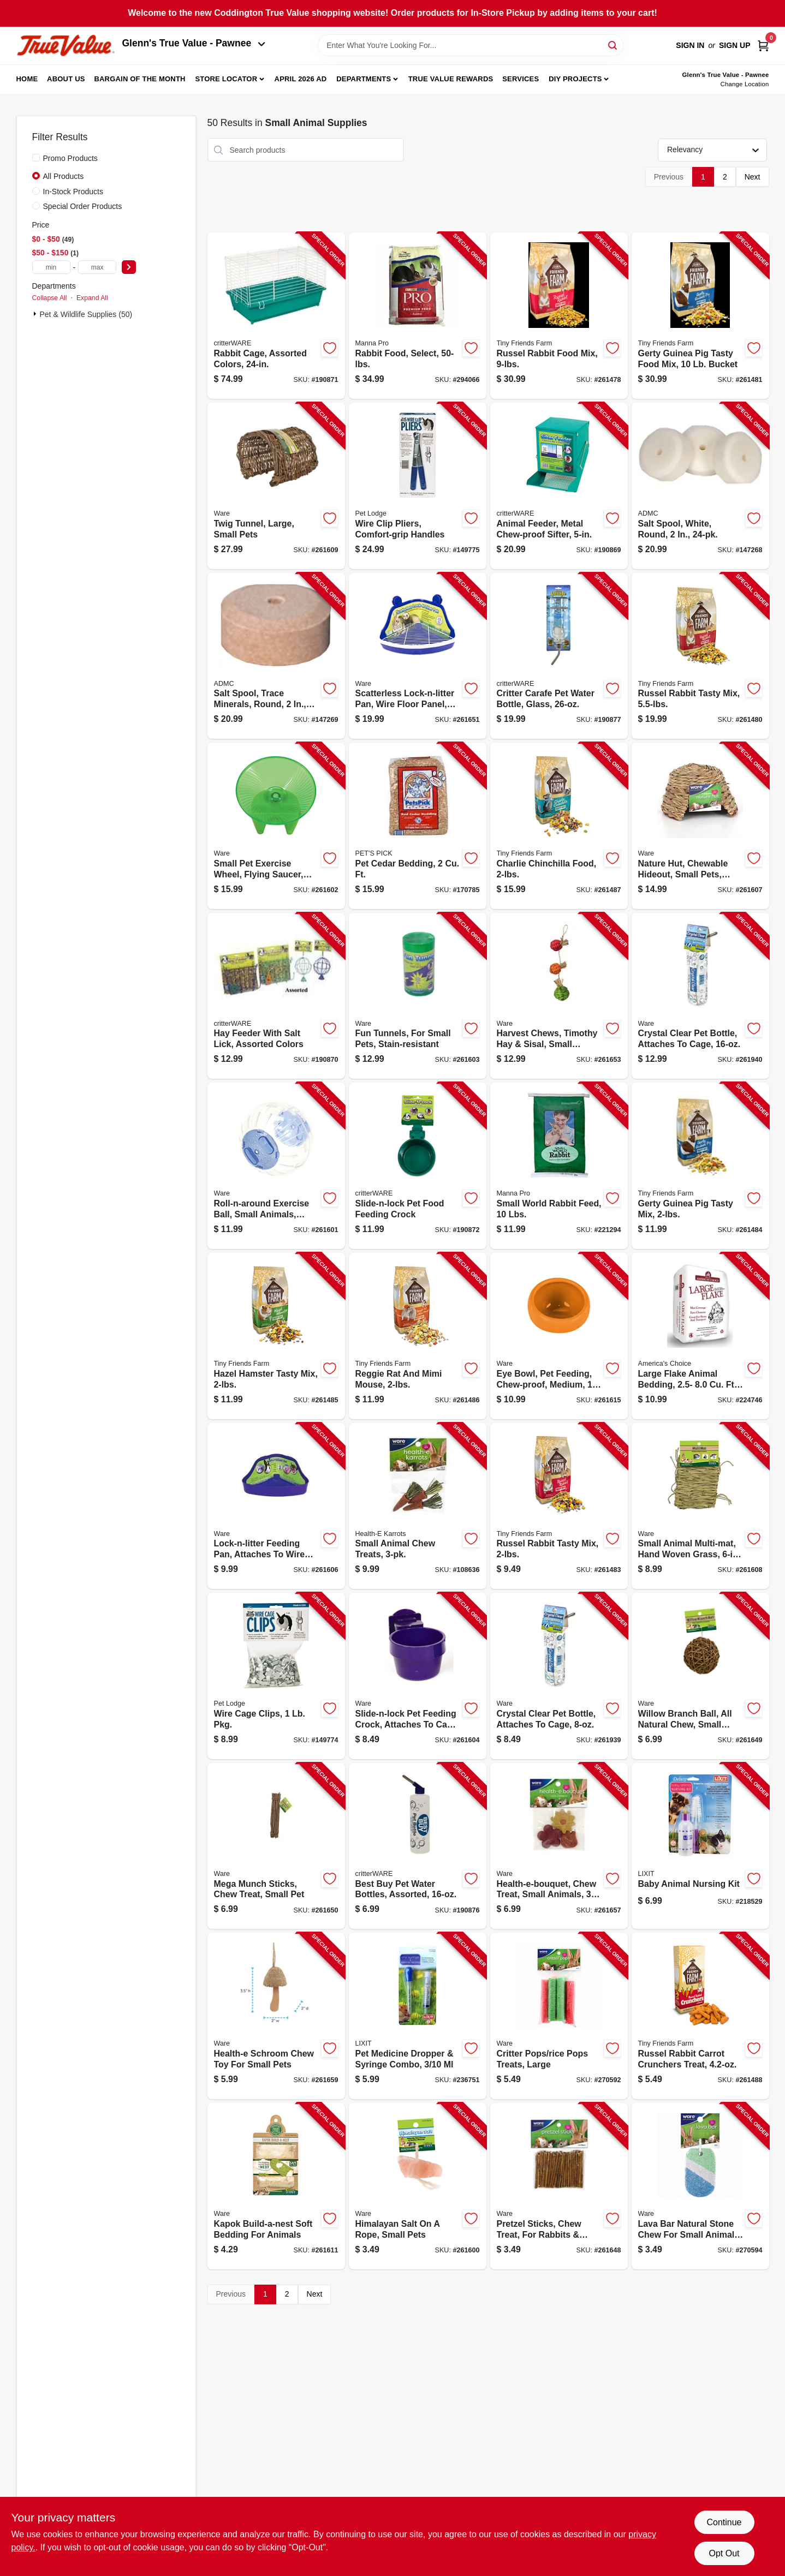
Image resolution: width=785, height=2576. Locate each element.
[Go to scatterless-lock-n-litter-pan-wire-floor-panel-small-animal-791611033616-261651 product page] (417, 656)
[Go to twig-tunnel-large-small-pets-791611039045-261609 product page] (276, 486)
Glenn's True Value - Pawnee (193, 43)
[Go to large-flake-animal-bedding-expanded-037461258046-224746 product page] (700, 1336)
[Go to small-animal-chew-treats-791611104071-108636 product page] (417, 1506)
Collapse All (49, 298)
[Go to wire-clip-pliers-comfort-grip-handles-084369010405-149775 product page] (417, 486)
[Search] (613, 44)
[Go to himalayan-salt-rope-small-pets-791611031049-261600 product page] (417, 2186)
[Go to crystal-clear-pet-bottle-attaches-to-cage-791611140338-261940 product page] (700, 996)
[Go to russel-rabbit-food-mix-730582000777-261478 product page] (559, 315)
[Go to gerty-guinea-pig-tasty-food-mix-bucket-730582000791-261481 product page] (700, 315)
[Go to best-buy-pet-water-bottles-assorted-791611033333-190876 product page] (417, 1846)
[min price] (51, 267)
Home (27, 79)
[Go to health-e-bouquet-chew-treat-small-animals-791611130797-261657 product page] (559, 1846)
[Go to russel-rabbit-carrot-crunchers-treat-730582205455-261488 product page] (700, 2016)
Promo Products (70, 158)
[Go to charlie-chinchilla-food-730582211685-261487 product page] (559, 826)
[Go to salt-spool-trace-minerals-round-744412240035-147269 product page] (276, 656)
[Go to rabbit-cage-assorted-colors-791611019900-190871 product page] (276, 315)
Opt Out (724, 2553)
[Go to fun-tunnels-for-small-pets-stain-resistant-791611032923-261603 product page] (417, 996)
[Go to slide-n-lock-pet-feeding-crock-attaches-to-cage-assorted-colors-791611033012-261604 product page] (417, 1676)
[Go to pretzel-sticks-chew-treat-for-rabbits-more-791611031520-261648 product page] (559, 2186)
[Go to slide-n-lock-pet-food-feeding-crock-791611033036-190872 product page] (417, 1166)
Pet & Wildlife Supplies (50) (86, 314)
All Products (63, 176)
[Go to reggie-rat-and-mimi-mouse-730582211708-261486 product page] (417, 1336)
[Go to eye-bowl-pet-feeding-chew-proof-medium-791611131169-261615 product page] (559, 1336)
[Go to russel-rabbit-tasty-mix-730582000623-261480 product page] (700, 656)
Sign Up (735, 45)
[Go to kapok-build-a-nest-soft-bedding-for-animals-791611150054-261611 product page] (276, 2186)
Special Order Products (82, 206)
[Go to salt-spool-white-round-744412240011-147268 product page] (700, 486)
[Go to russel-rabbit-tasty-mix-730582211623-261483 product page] (559, 1506)
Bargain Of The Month (139, 79)
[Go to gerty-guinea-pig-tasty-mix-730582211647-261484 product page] (700, 1166)
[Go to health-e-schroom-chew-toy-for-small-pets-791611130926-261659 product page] (276, 2016)
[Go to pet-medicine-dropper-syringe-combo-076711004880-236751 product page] (417, 2016)
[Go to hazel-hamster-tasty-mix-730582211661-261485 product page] (276, 1336)
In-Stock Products (73, 191)
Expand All (92, 298)
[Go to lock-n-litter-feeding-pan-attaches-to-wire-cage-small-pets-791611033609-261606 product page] (276, 1506)
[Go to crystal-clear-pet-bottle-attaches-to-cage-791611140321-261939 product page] (559, 1676)
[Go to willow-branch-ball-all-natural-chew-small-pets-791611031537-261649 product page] (700, 1676)
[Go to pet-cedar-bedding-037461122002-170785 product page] (417, 826)
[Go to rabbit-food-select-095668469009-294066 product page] (417, 315)
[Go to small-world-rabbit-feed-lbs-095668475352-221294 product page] (559, 1166)
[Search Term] (470, 45)
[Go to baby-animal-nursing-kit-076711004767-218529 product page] (700, 1846)
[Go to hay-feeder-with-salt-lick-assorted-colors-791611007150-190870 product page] (276, 996)
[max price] (97, 267)
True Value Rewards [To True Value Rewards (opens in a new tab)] (450, 79)
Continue (723, 2522)
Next (752, 176)
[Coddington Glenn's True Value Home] (65, 45)
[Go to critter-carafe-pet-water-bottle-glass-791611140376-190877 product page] (559, 656)
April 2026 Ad (301, 79)
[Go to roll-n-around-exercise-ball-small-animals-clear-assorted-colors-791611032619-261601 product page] (276, 1166)
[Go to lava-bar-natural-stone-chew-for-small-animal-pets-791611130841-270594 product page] (700, 2186)
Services (520, 79)
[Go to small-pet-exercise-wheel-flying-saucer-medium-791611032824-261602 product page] (276, 826)
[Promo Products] (36, 158)
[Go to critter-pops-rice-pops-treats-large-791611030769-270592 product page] (559, 2016)
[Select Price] (129, 267)
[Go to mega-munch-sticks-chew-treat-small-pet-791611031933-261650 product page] (276, 1846)
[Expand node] (36, 314)
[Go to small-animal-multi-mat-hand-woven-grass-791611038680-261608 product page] (700, 1506)
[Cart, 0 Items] (763, 45)
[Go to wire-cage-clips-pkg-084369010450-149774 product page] (276, 1676)
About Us (66, 79)
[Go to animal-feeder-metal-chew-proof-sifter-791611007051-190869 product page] (559, 486)
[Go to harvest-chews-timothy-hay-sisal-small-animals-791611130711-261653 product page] (559, 996)
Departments (363, 79)
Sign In (690, 45)
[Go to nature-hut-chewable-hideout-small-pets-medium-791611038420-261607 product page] (700, 826)
